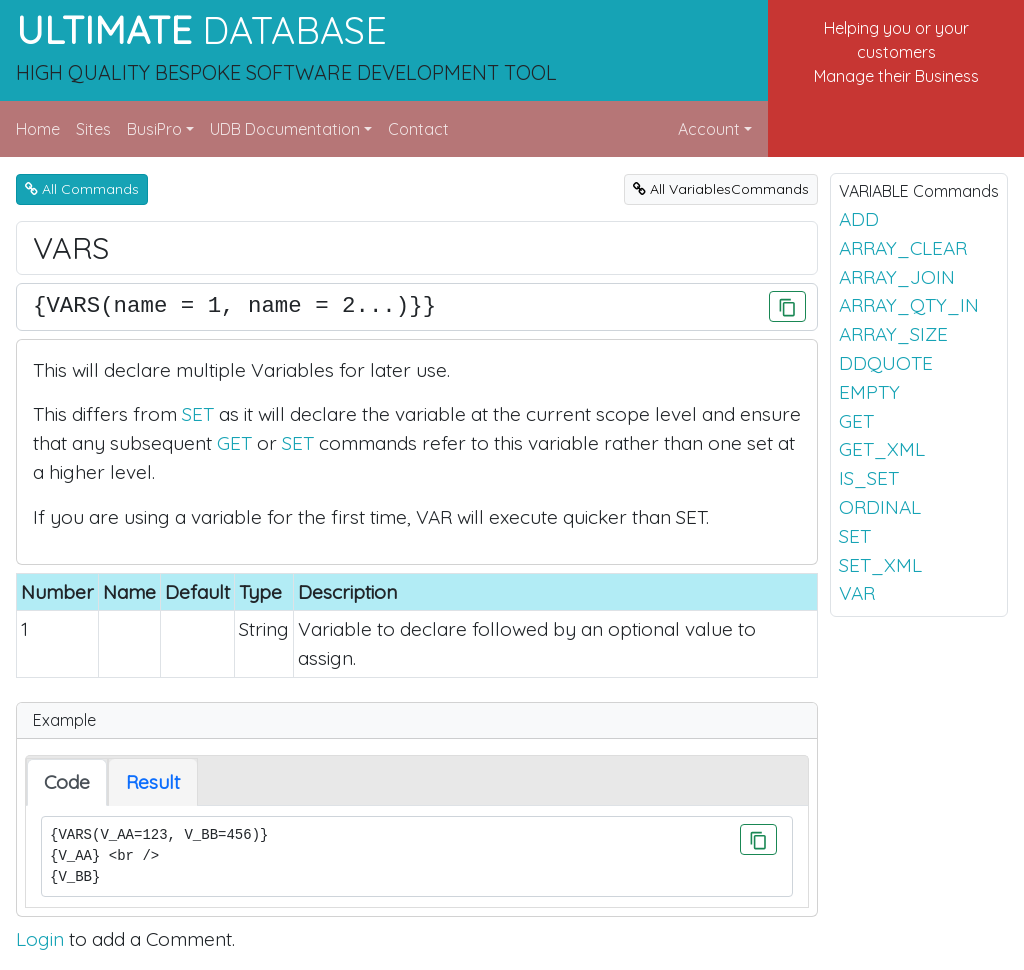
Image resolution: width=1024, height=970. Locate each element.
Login (40, 939)
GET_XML (882, 449)
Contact (418, 129)
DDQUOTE (886, 363)
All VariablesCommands (721, 189)
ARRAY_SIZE (893, 334)
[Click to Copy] (787, 306)
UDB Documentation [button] (285, 129)
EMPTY (869, 392)
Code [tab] (67, 782)
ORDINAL (880, 507)
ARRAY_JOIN (897, 277)
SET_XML (880, 565)
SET (198, 414)
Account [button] (709, 129)
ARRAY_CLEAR (903, 248)
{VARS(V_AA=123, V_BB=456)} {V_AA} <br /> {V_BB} (417, 856)
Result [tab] (153, 782)
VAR (857, 593)
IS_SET (869, 478)
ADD (859, 219)
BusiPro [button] (154, 129)
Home (38, 129)
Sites (93, 129)
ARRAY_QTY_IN (909, 305)
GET (234, 443)
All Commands (82, 189)
